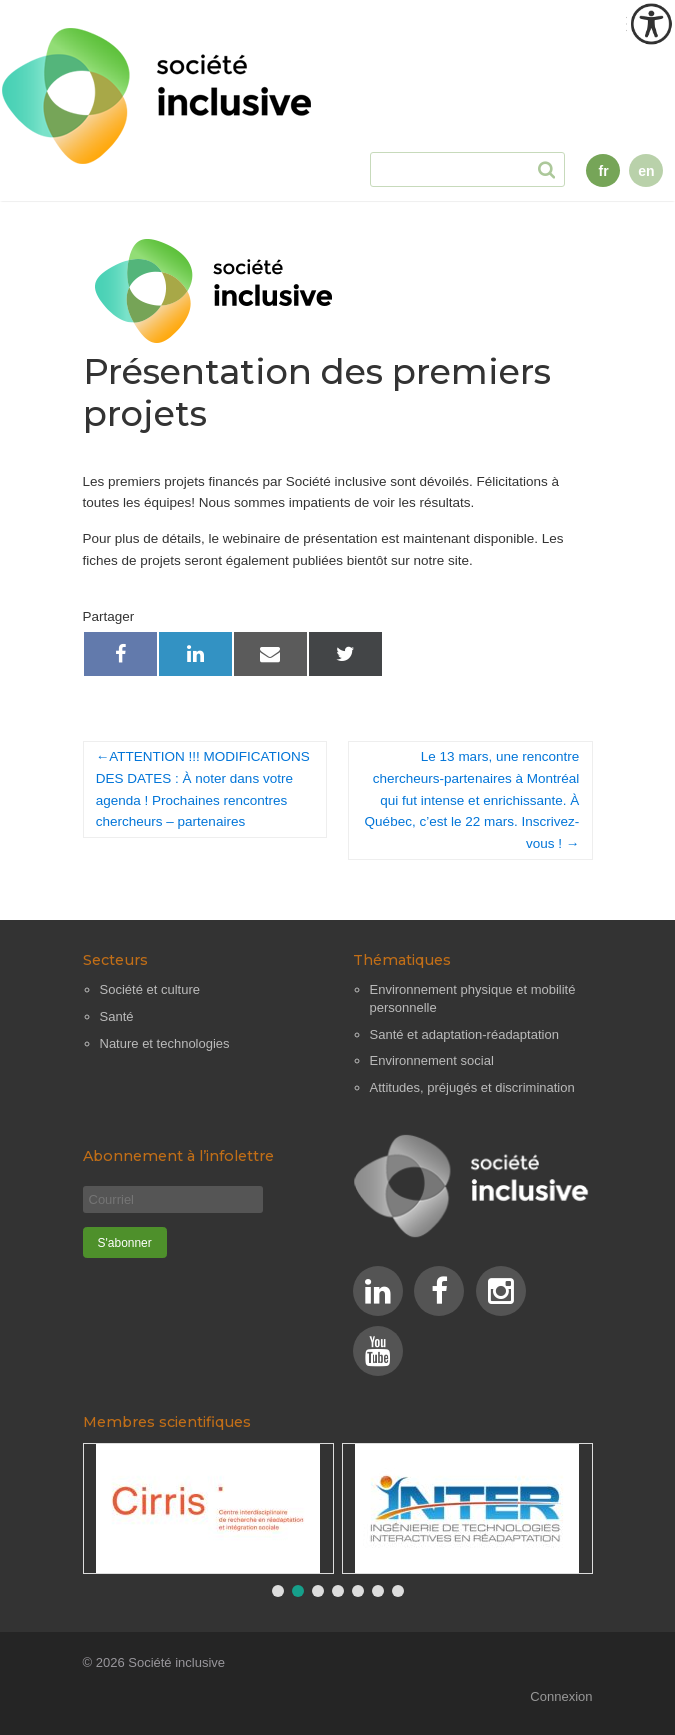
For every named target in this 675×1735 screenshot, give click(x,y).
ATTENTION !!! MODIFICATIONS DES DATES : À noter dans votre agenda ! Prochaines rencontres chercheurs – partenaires (203, 789)
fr (603, 171)
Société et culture (150, 989)
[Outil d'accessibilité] (651, 24)
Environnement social (432, 1060)
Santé (117, 1016)
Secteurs (115, 960)
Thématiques (402, 960)
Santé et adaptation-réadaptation (464, 1034)
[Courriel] (173, 1199)
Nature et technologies (165, 1043)
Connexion (561, 1696)
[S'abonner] (125, 1242)
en (646, 171)
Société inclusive (176, 1662)
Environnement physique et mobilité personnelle (473, 998)
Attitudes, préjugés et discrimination (472, 1087)
